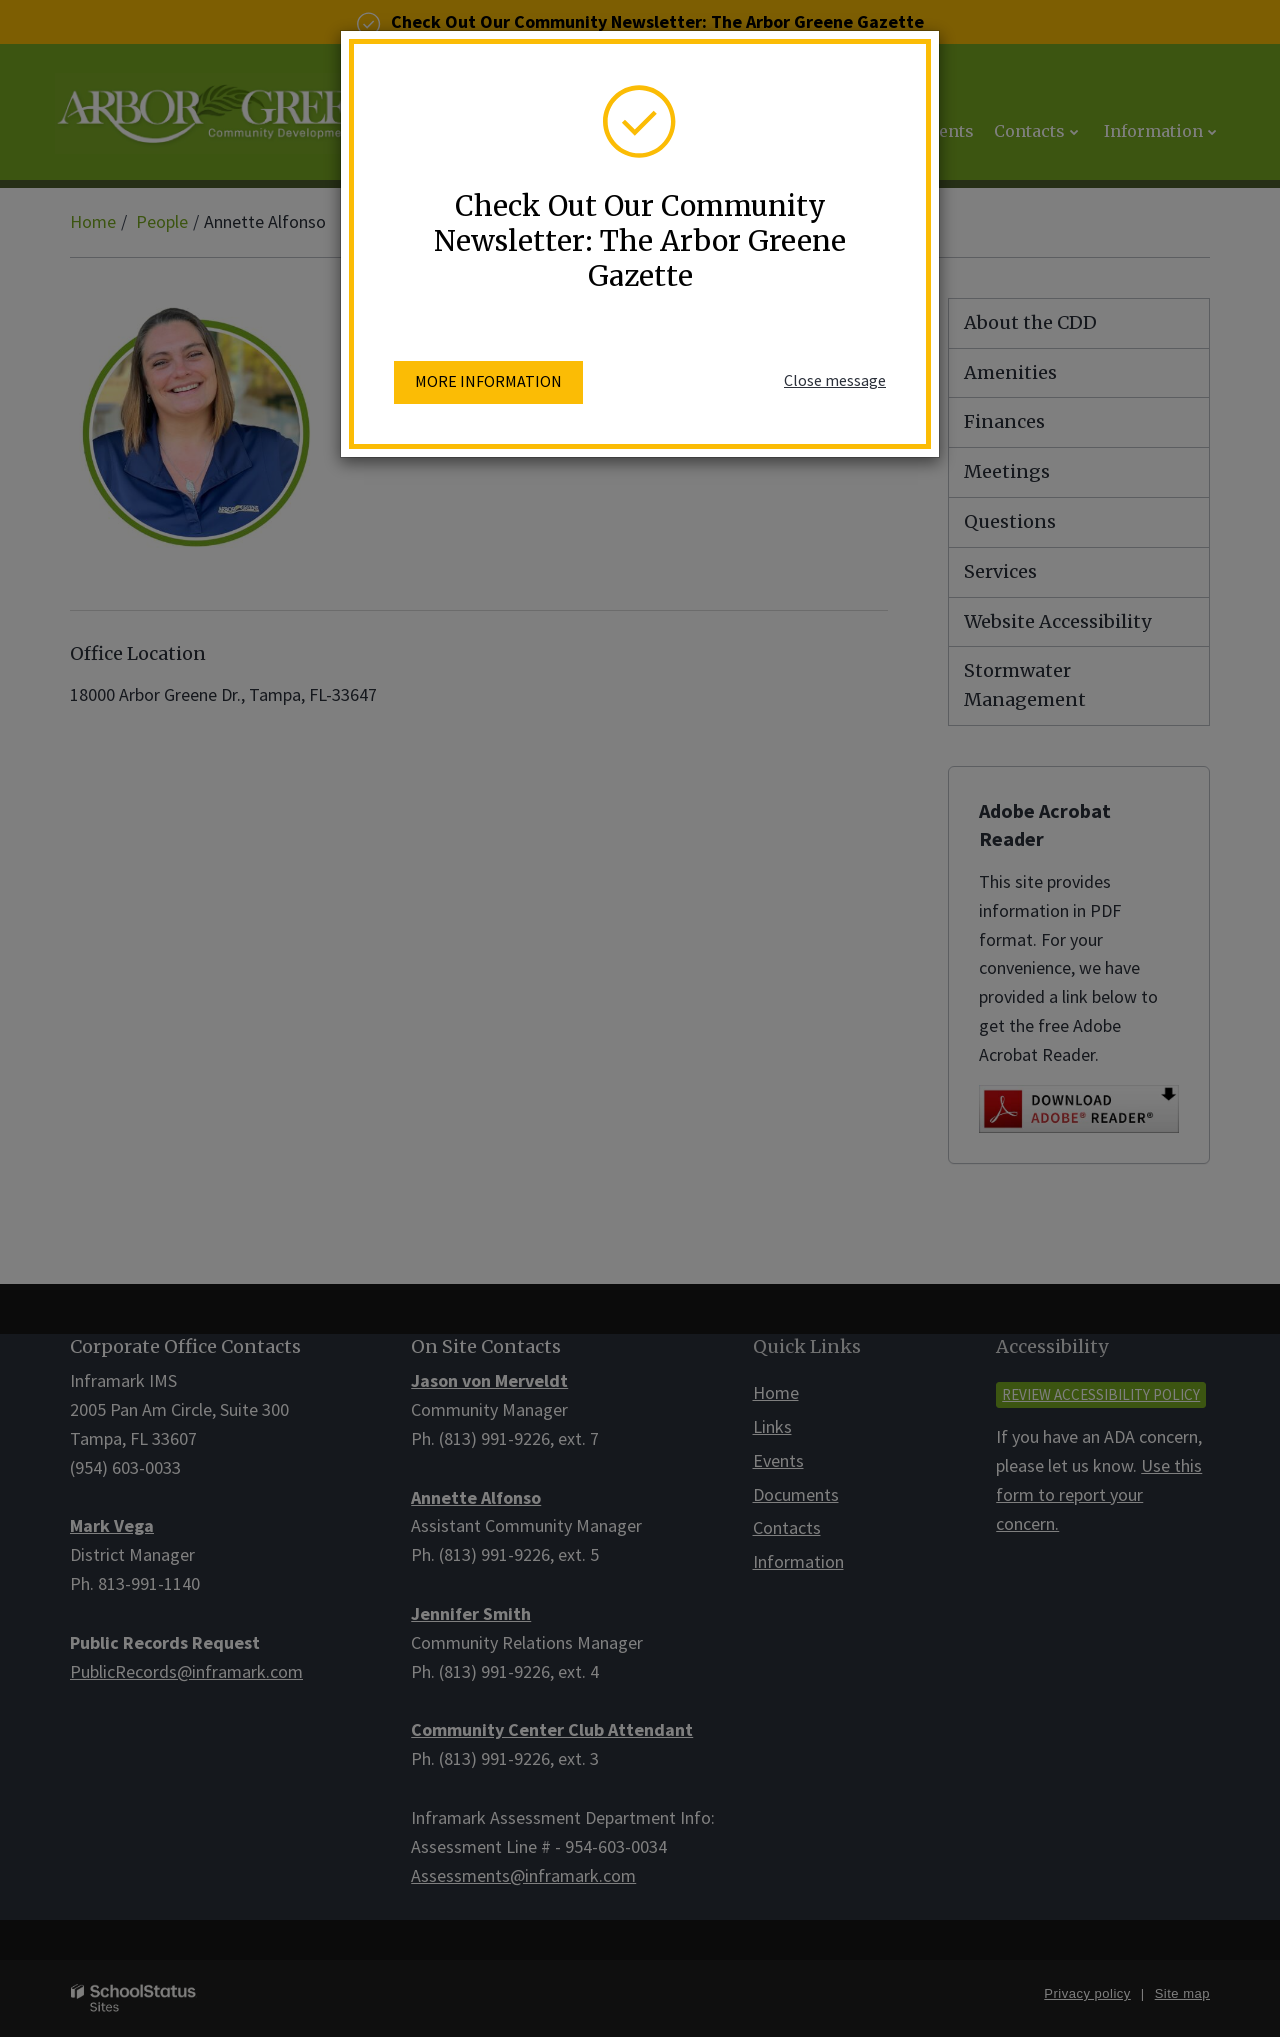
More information (488, 381)
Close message (835, 380)
